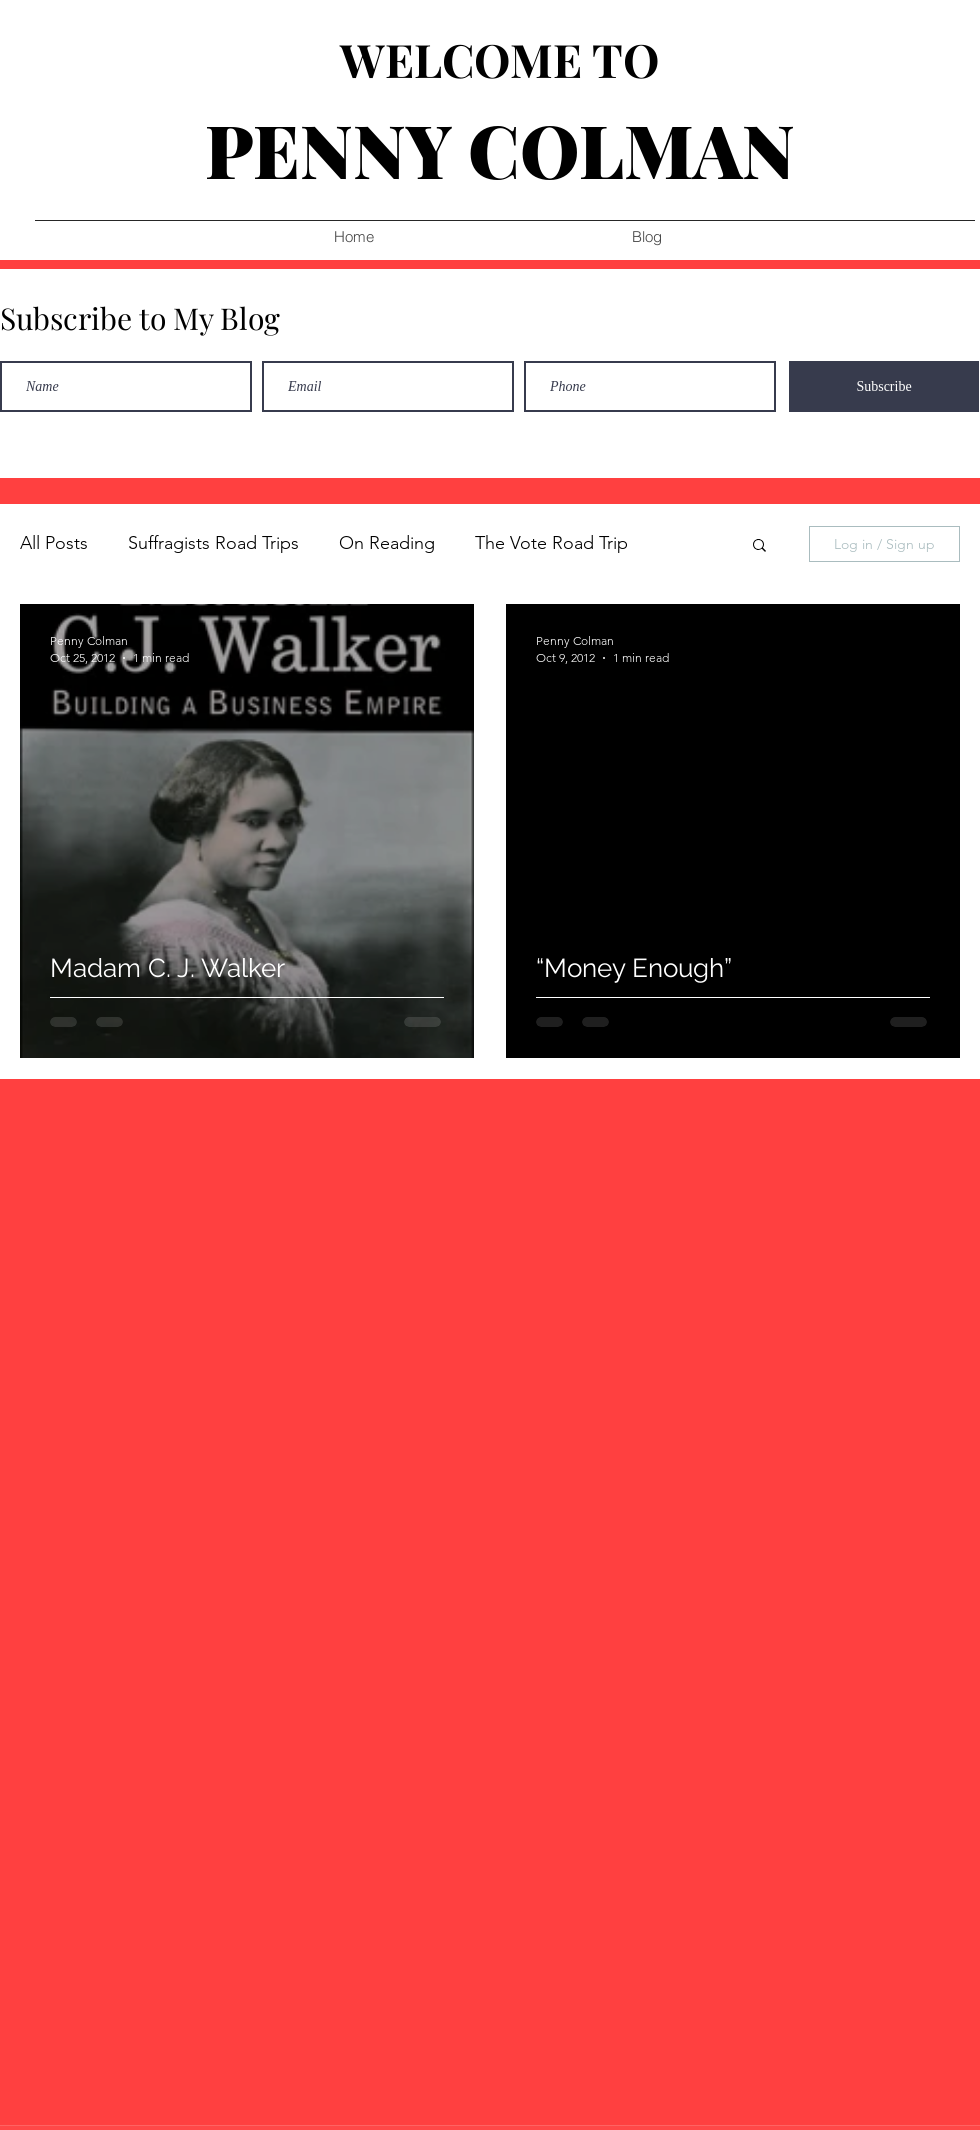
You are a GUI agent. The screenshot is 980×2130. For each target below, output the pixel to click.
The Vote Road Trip (551, 543)
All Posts (54, 543)
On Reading (387, 543)
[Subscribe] (884, 386)
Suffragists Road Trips (213, 543)
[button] (759, 546)
